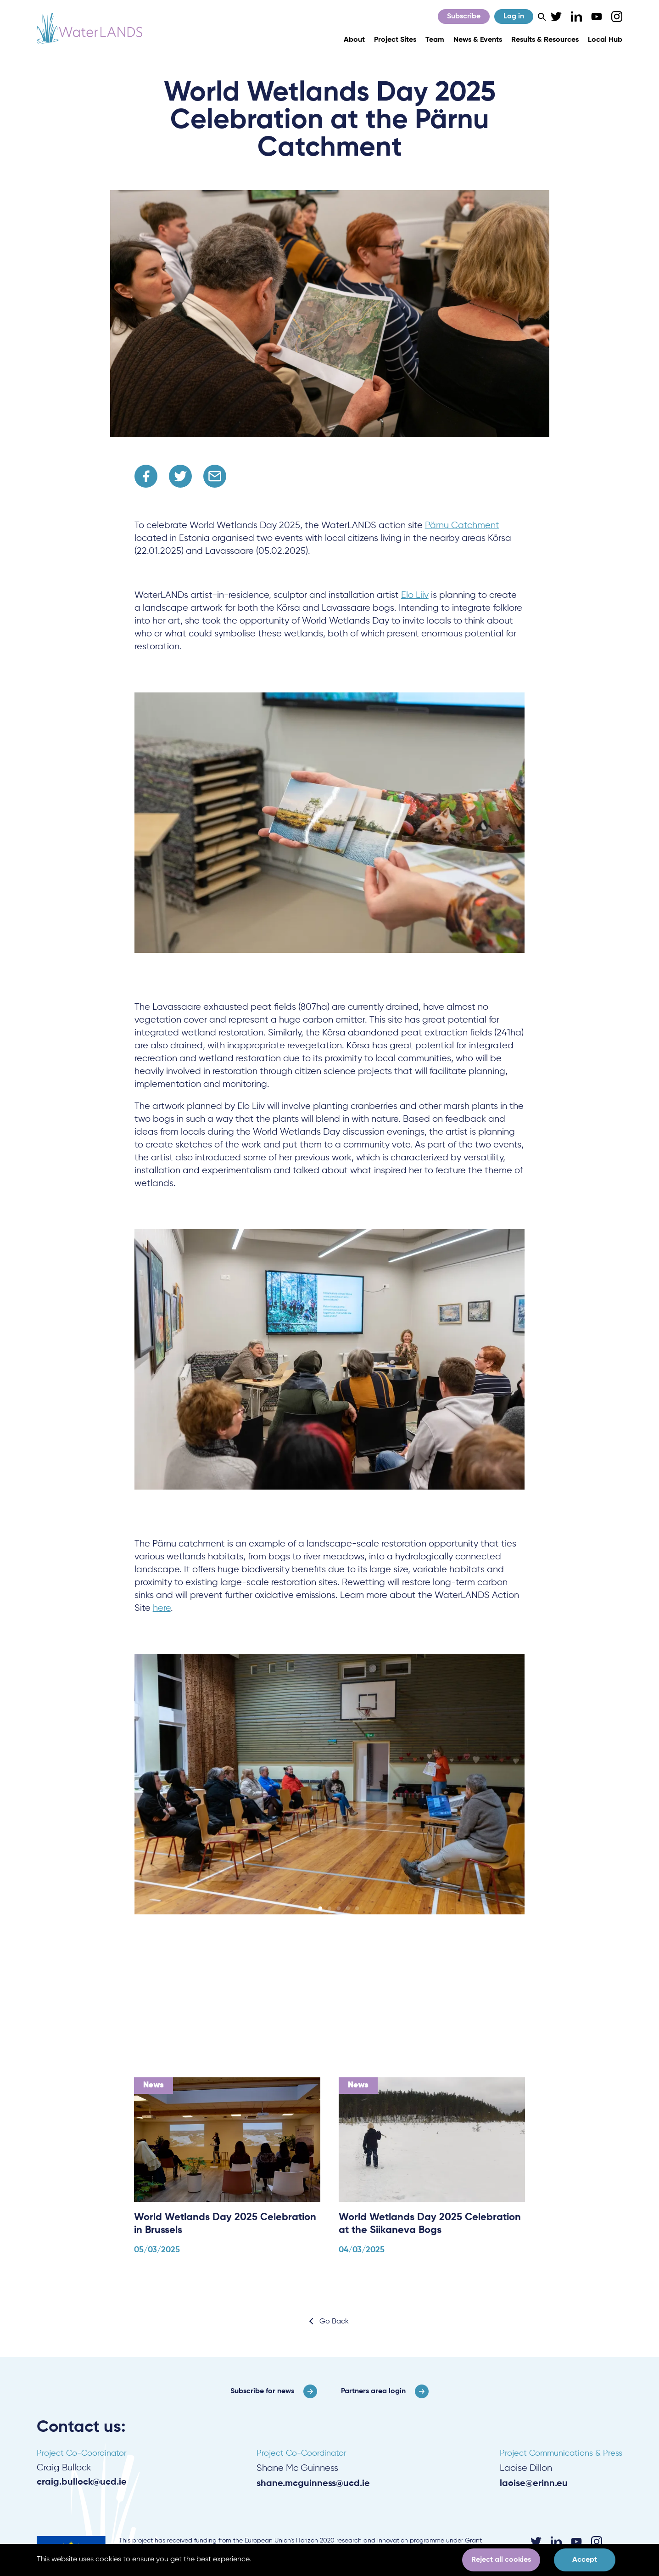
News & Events (477, 40)
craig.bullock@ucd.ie (82, 2482)
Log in (513, 16)
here (162, 1608)
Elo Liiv (415, 595)
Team (434, 40)
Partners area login (373, 2391)
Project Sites (395, 40)
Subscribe (463, 16)
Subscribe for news (262, 2391)
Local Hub (605, 40)
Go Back (334, 2321)
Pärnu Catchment (462, 525)
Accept (584, 2560)
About (354, 40)
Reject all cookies (501, 2560)
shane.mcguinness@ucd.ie (313, 2483)
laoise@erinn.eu (534, 2483)
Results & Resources (545, 40)
